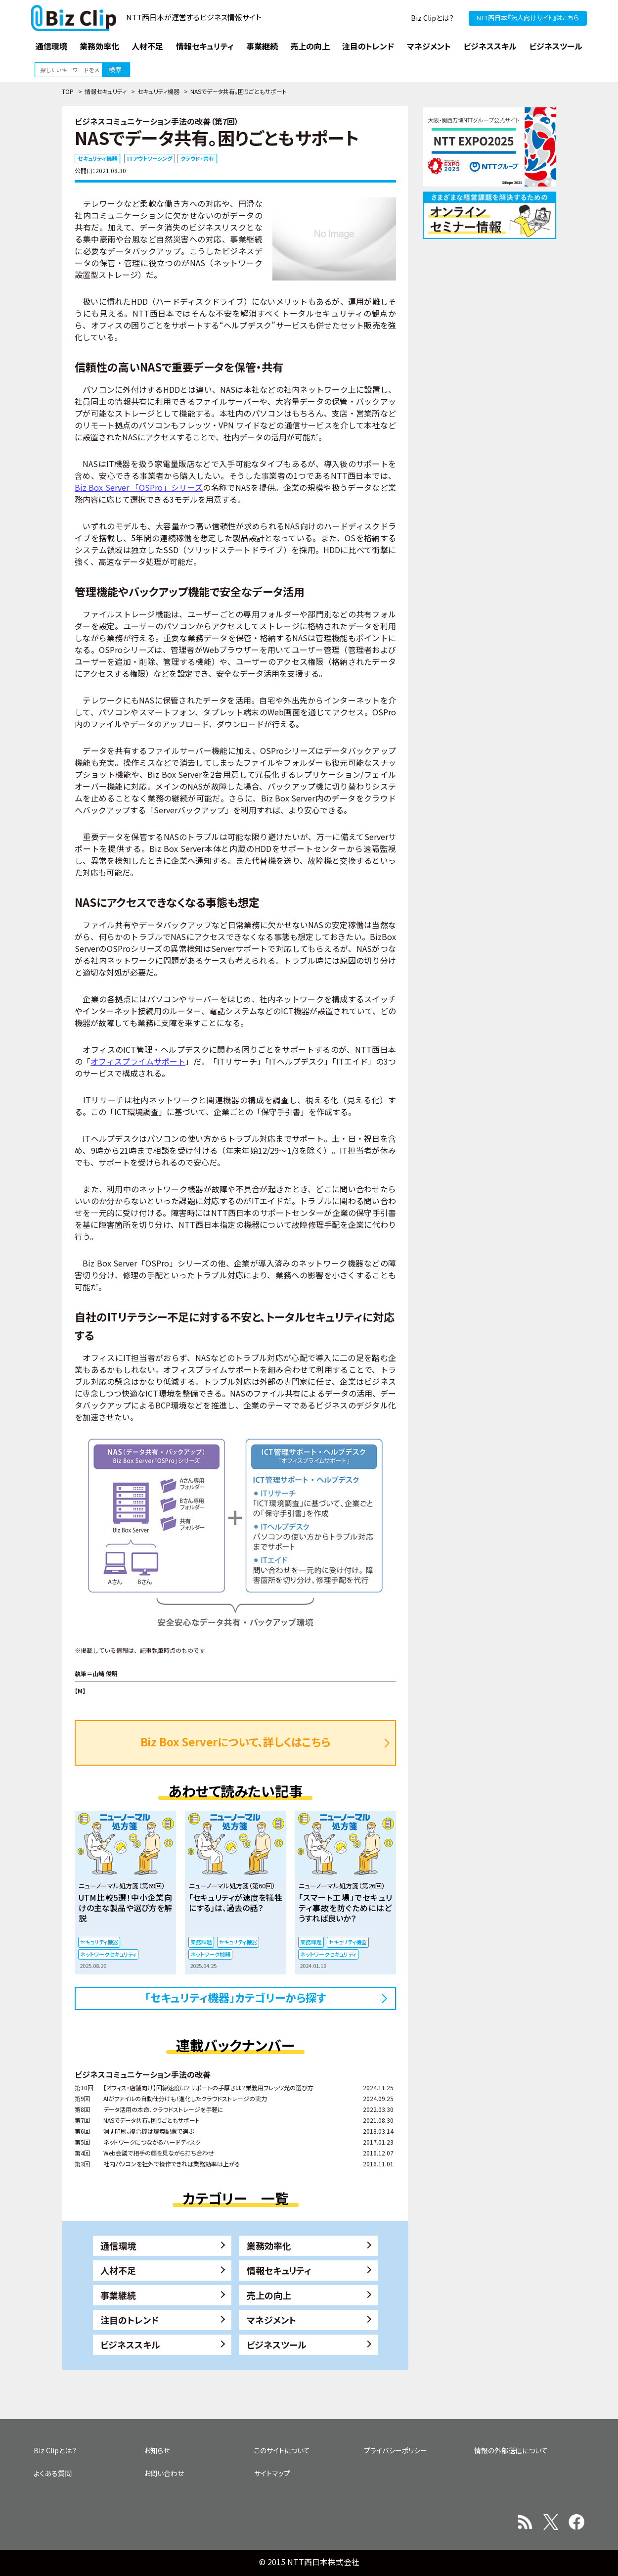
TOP (68, 91)
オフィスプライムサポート (137, 1061)
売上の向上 (269, 2295)
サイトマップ (272, 2473)
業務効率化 (269, 2245)
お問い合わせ (164, 2473)
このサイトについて (282, 2450)
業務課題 (201, 1942)
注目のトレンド (129, 2319)
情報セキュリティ (106, 91)
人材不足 (118, 2270)
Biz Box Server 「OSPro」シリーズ (139, 487)
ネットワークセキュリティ (108, 1954)
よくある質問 (53, 2473)
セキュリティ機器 (158, 91)
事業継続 (118, 2295)
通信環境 (118, 2245)
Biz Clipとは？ (432, 18)
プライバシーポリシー (395, 2450)
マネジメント (271, 2319)
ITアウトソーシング (149, 158)
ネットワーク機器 (210, 1954)
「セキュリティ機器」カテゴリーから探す (235, 1997)
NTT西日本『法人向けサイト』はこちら (528, 17)
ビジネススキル (130, 2344)
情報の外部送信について (511, 2450)
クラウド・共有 (197, 158)
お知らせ (157, 2450)
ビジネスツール (277, 2344)
